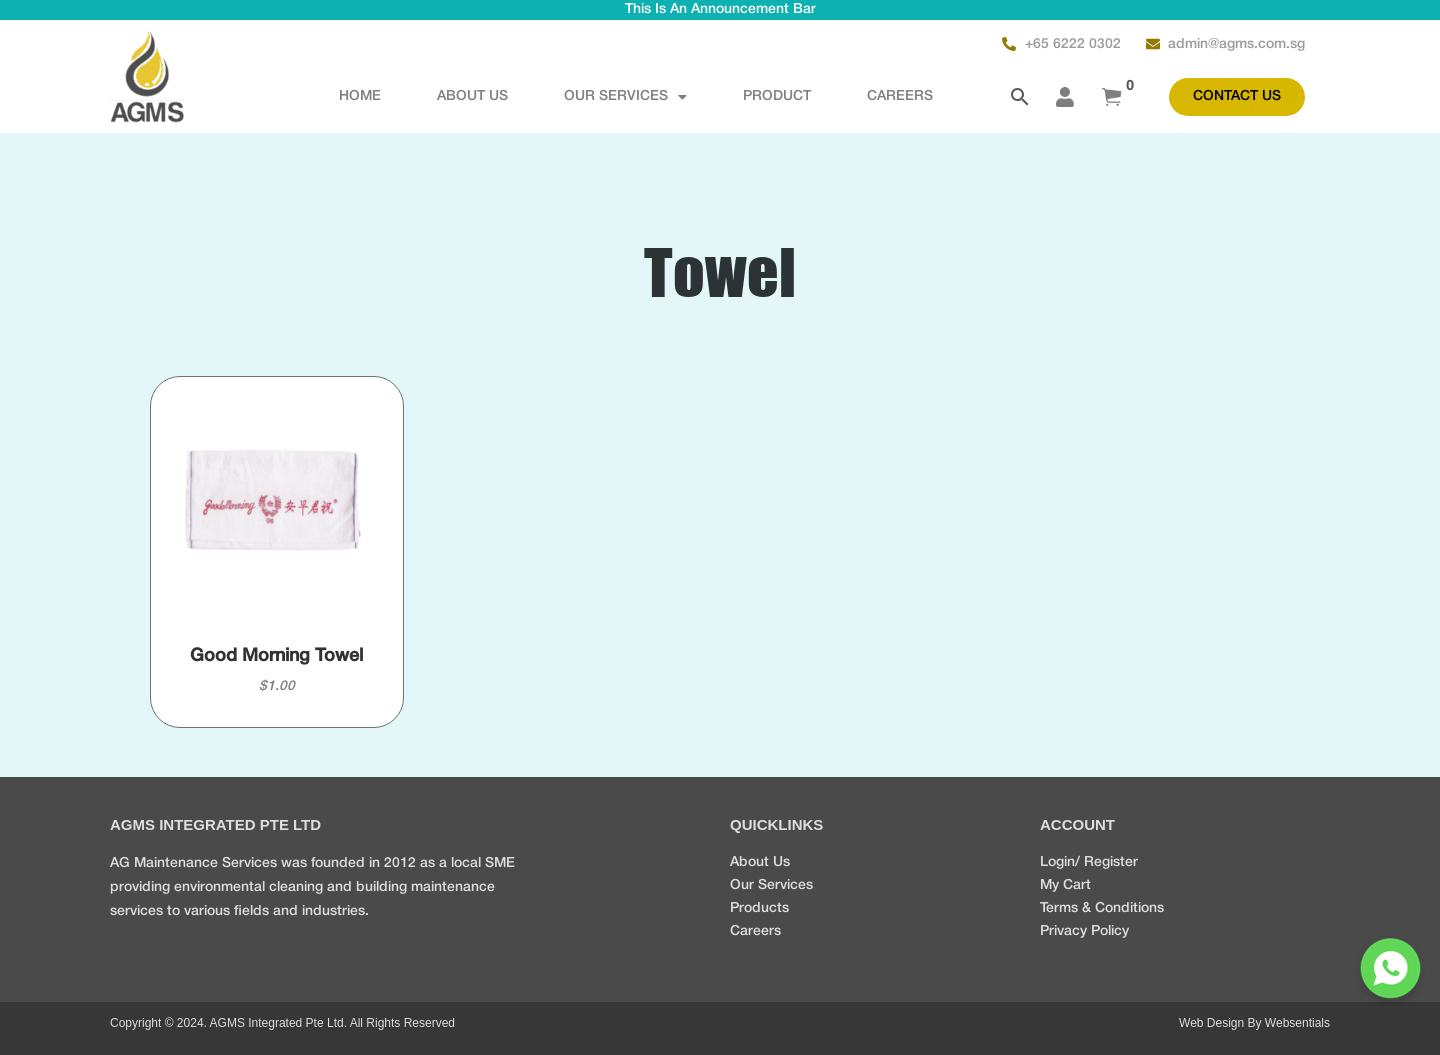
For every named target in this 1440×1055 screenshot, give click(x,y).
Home (360, 96)
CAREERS (900, 96)
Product (777, 96)
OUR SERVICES (625, 97)
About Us (472, 96)
